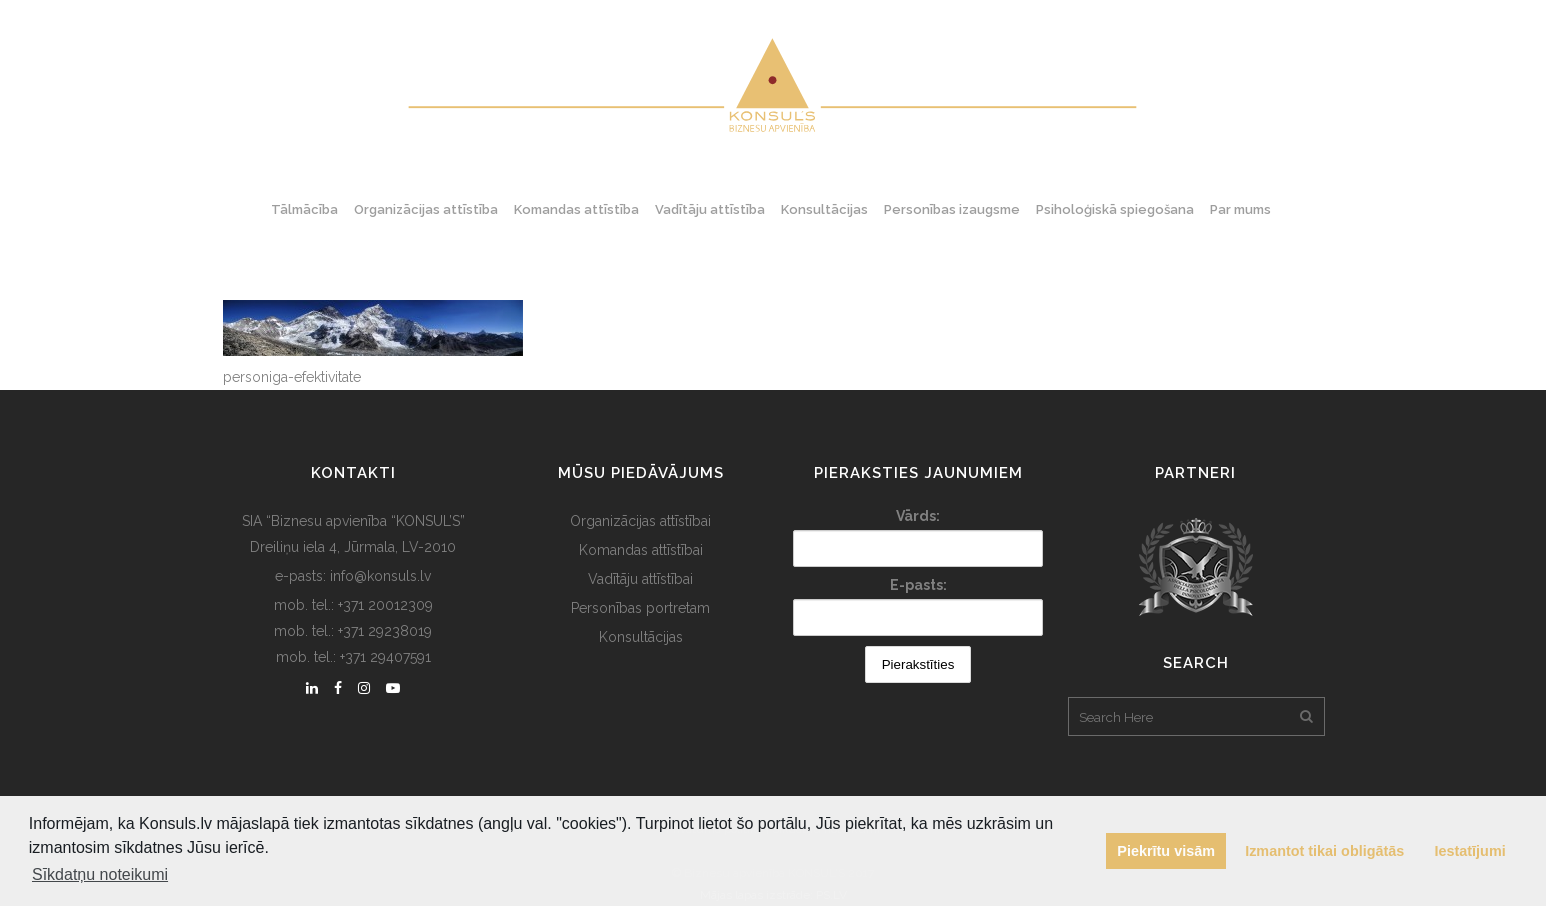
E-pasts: (918, 585)
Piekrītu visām (1166, 851)
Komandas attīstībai (641, 550)
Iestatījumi (1470, 851)
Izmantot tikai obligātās (1324, 851)
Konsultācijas (641, 637)
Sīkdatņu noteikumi (100, 874)
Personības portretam (640, 608)
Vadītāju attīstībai (640, 579)
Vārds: (918, 516)
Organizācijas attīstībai (640, 521)
